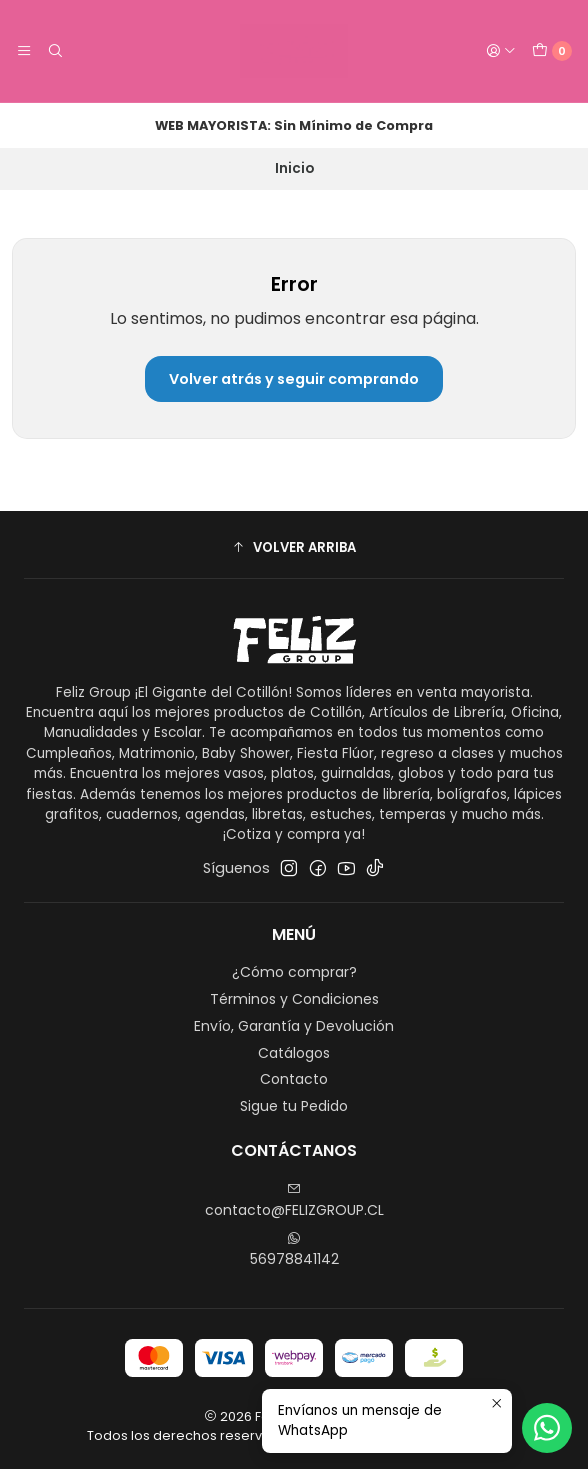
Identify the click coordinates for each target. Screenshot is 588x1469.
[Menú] (24, 51)
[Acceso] (501, 51)
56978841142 (294, 1250)
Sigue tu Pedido (294, 1106)
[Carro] (552, 51)
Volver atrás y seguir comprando (294, 379)
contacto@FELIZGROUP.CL (294, 1201)
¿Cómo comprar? (294, 972)
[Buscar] (54, 51)
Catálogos (294, 1053)
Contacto (294, 1079)
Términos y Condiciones (294, 999)
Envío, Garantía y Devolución (294, 1026)
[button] (294, 547)
